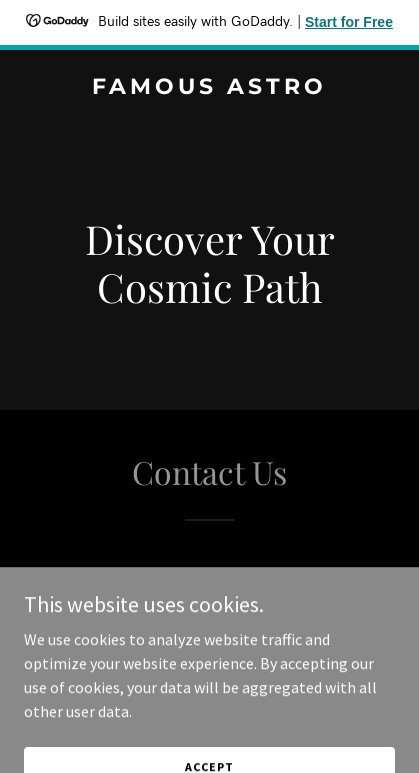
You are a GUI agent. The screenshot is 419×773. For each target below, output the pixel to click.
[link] (209, 88)
